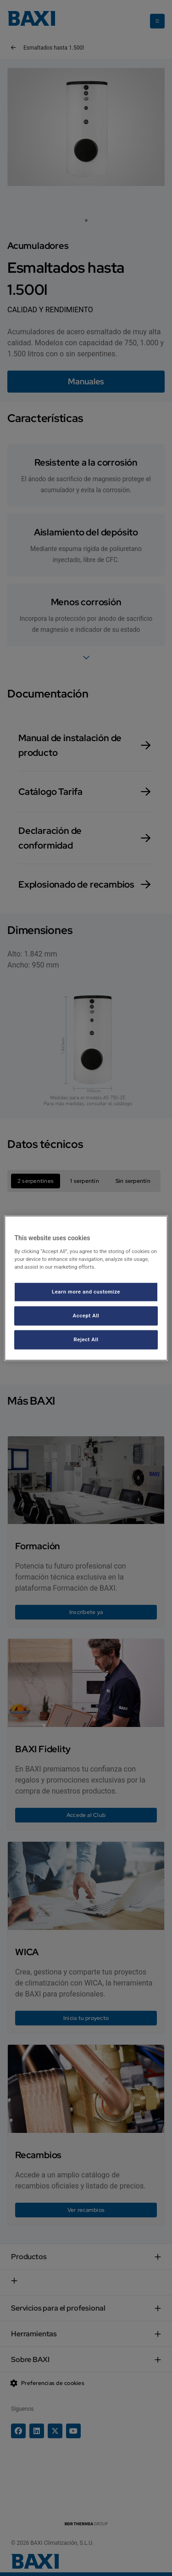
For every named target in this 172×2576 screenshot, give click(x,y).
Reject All (85, 1339)
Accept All (86, 1315)
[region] (85, 1288)
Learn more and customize (86, 1291)
